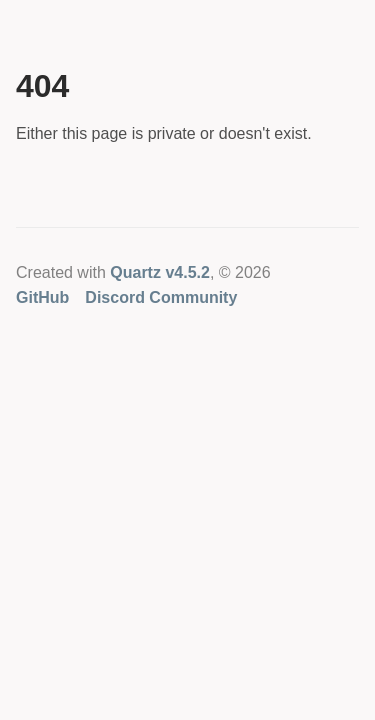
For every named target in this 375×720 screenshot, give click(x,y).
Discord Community (161, 297)
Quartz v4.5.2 (160, 272)
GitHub (42, 297)
